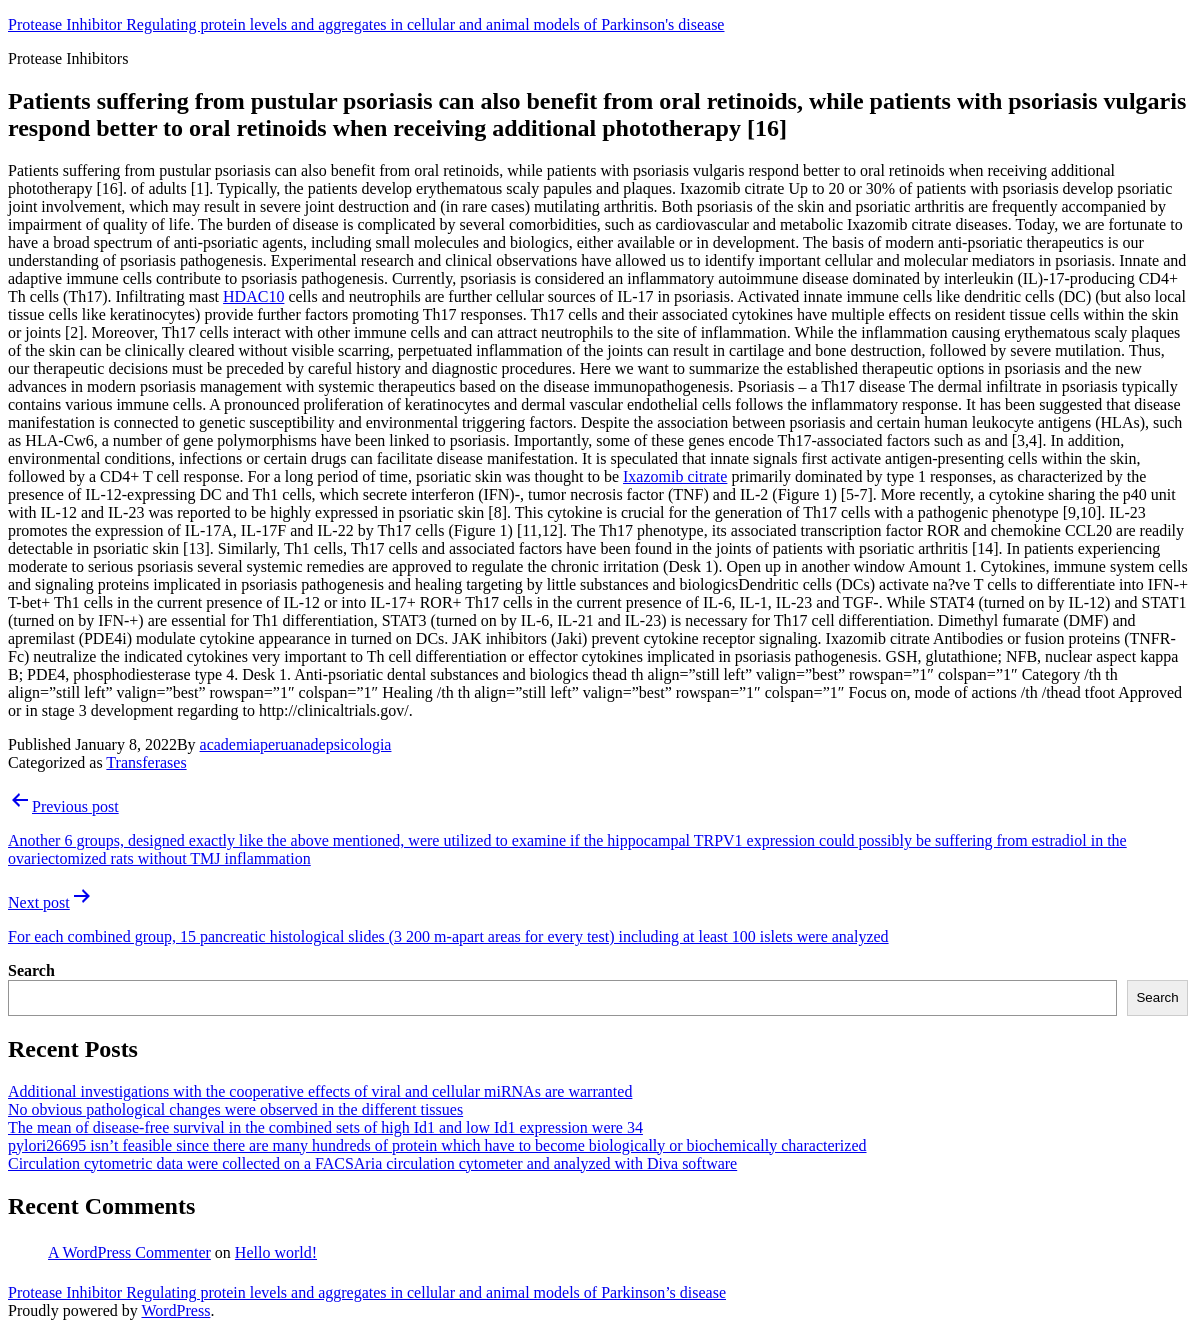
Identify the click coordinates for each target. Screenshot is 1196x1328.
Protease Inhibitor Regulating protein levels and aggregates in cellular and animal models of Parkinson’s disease (367, 1292)
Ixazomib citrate (675, 476)
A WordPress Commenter (129, 1252)
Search (31, 970)
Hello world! (276, 1252)
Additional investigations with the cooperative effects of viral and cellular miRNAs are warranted (320, 1091)
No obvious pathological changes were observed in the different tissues (235, 1109)
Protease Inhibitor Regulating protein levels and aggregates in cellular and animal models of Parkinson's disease (366, 24)
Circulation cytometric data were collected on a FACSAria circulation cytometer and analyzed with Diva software (372, 1163)
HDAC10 (253, 296)
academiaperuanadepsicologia (296, 744)
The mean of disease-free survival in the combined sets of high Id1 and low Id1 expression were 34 (325, 1127)
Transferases (146, 762)
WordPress (175, 1310)
